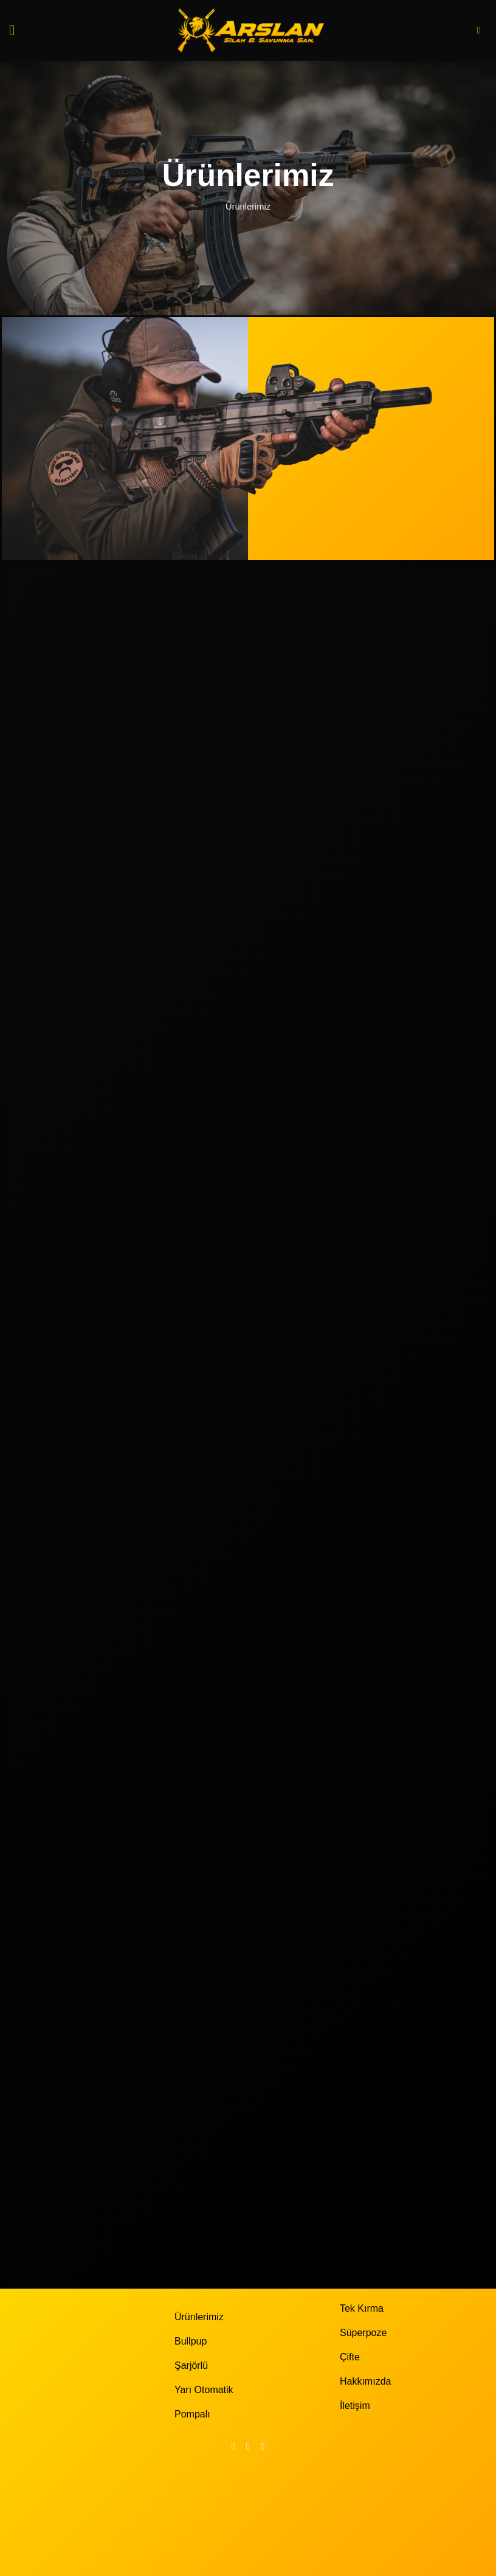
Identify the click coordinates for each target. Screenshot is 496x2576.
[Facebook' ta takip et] (233, 2446)
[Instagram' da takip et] (248, 2446)
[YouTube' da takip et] (262, 2446)
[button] (16, 30)
